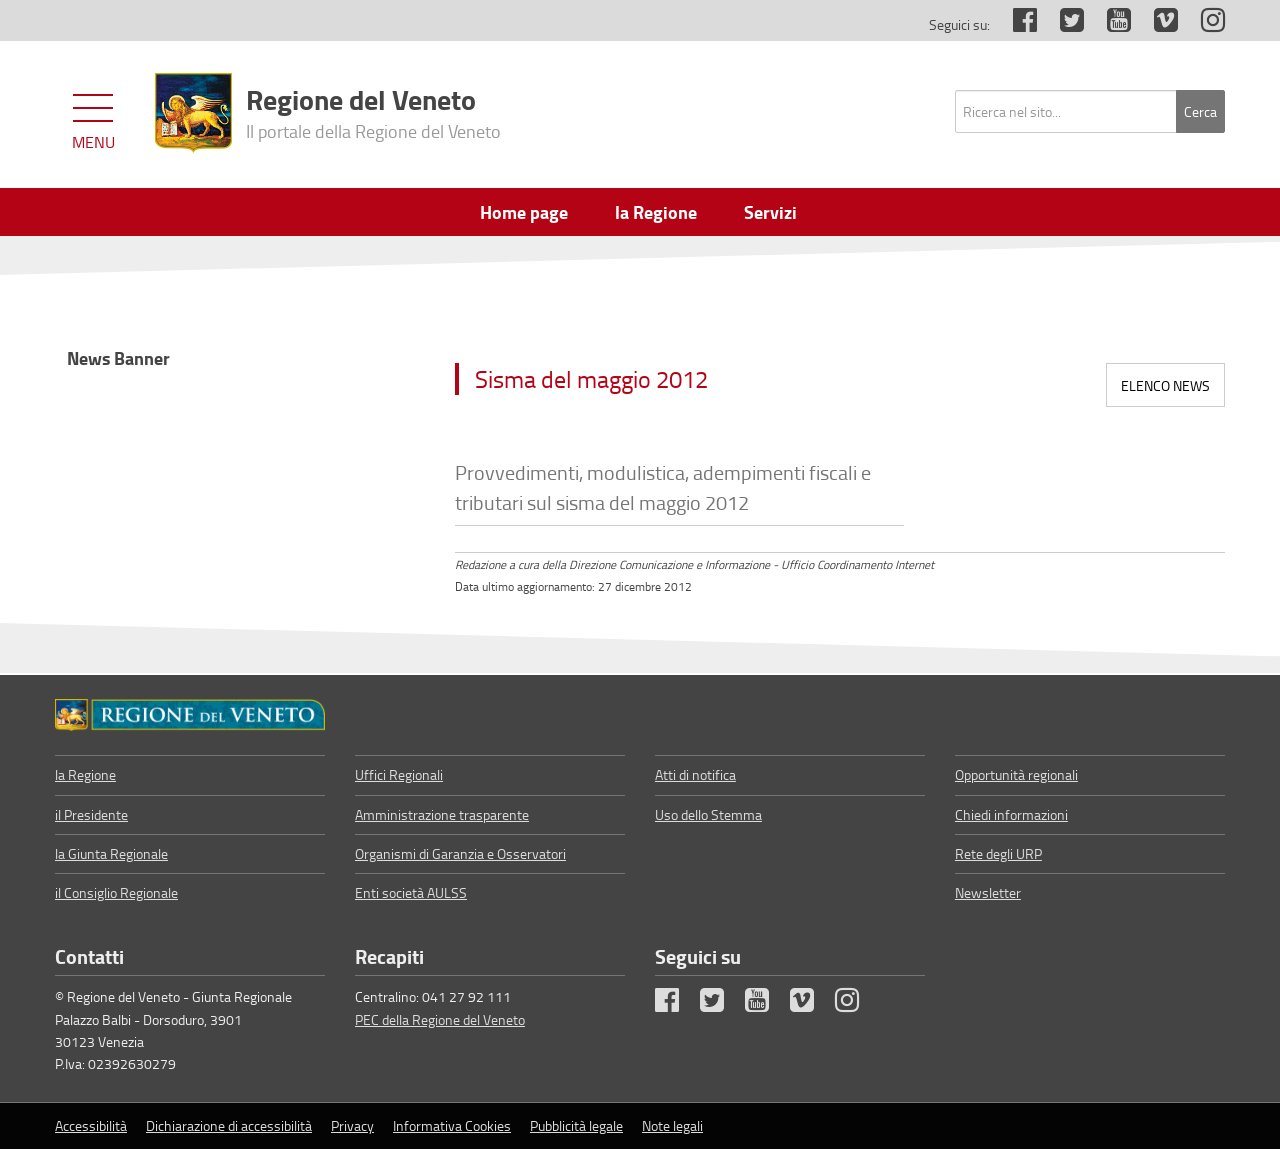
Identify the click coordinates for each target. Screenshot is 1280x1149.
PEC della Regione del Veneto (440, 1019)
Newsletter (988, 892)
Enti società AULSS (411, 892)
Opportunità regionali (1016, 774)
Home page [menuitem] (524, 212)
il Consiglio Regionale (116, 892)
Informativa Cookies (452, 1125)
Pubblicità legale (576, 1125)
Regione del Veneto (373, 111)
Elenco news (1165, 385)
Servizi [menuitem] (770, 212)
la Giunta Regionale (111, 853)
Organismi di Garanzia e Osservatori (460, 853)
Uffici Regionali (399, 774)
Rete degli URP (998, 853)
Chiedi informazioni (1011, 814)
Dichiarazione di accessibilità (229, 1125)
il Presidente (91, 814)
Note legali (672, 1125)
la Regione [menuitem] (656, 212)
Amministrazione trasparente (442, 814)
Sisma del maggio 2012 (591, 378)
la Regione (85, 774)
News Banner (118, 358)
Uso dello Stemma (708, 814)
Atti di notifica (695, 774)
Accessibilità (91, 1125)
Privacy (352, 1125)
